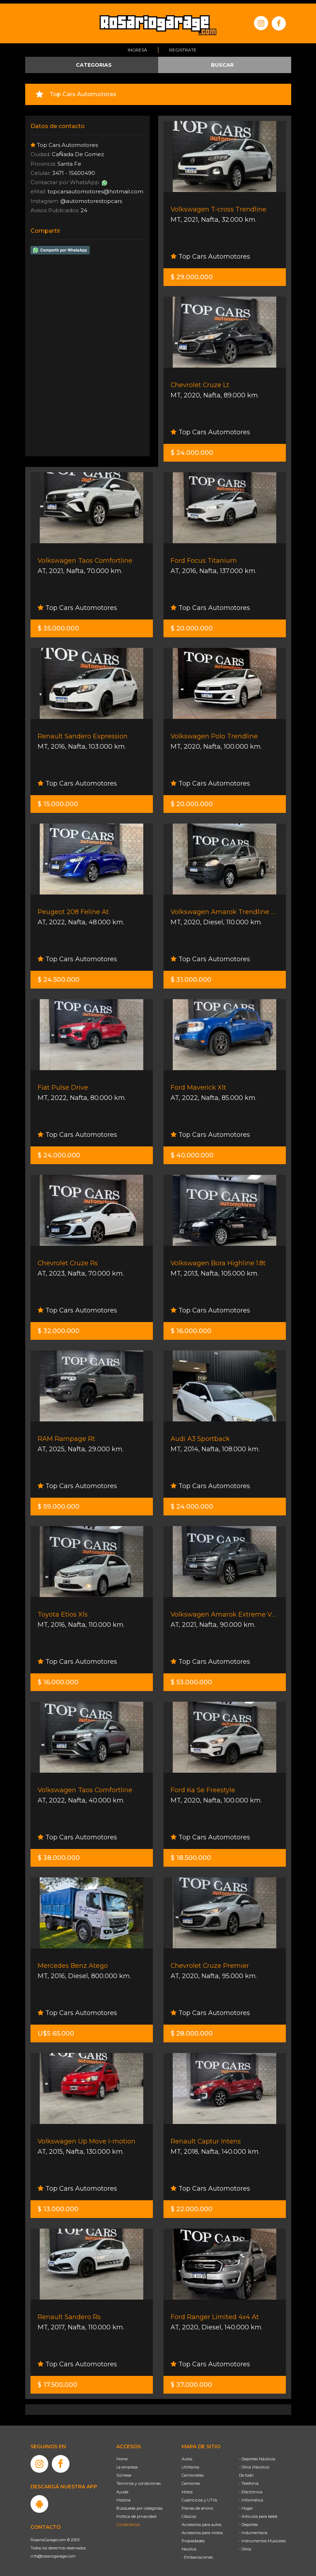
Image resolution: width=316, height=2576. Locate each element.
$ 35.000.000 (58, 625)
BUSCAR (222, 61)
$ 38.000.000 (59, 1854)
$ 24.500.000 (58, 976)
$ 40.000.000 (192, 1152)
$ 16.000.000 (191, 1327)
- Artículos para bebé (258, 2512)
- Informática (251, 2496)
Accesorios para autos (201, 2521)
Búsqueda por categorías (139, 2504)
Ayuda (122, 2488)
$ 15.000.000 (58, 800)
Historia (123, 2496)
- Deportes (248, 2521)
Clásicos (189, 2512)
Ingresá (137, 46)
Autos (187, 2455)
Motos (187, 2488)
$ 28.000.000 (192, 2030)
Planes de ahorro (197, 2504)
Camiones (191, 2480)
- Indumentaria (253, 2529)
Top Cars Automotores (210, 253)
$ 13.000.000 (58, 2205)
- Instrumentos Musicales (262, 2537)
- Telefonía (249, 2480)
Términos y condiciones (138, 2480)
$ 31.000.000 (191, 976)
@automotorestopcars (91, 197)
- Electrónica (250, 2488)
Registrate (182, 46)
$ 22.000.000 (191, 2205)
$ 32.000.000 (58, 1327)
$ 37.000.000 (191, 2381)
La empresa (127, 2463)
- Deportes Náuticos (257, 2455)
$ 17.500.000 (57, 2381)
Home (122, 2455)
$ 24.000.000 (192, 449)
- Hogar (246, 2504)
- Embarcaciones (197, 2553)
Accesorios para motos (202, 2529)
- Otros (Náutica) (254, 2463)
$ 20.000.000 (192, 625)
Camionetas (193, 2471)
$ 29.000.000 (192, 273)
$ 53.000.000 (191, 1679)
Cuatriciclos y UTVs (199, 2496)
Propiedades (193, 2537)
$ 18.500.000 (191, 1854)
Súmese (123, 2471)
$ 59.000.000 (58, 1503)
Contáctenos (128, 2521)
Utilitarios (190, 2463)
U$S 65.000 (56, 2030)
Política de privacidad (136, 2512)
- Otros (245, 2545)
